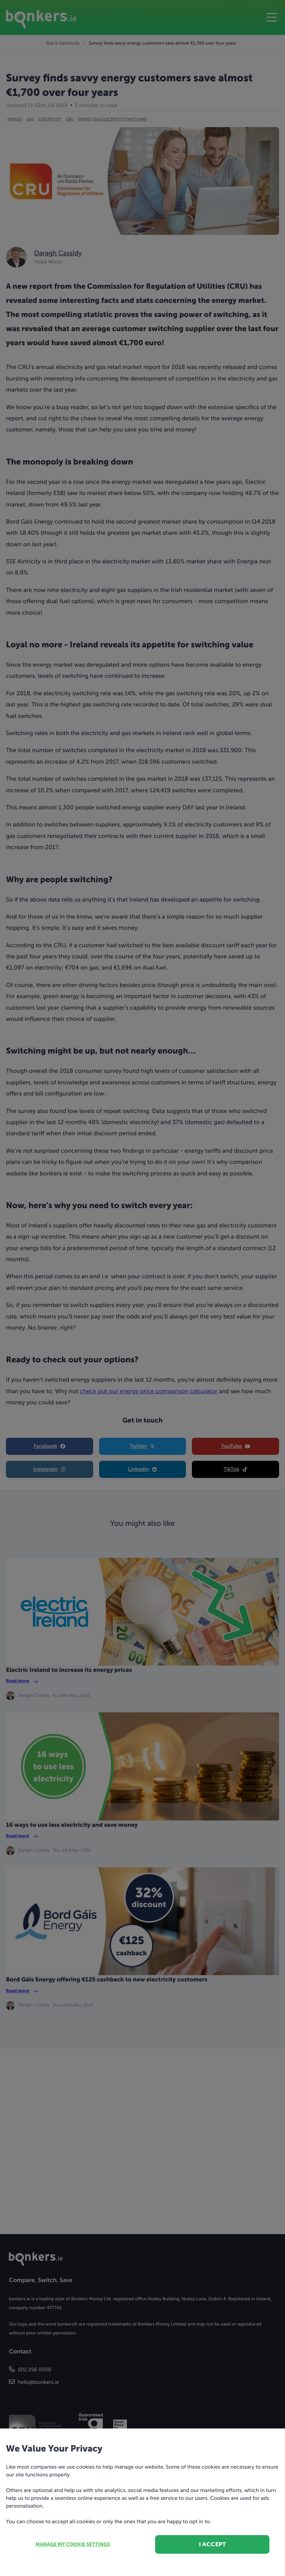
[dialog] (142, 1288)
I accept (212, 2544)
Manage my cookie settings (73, 2544)
